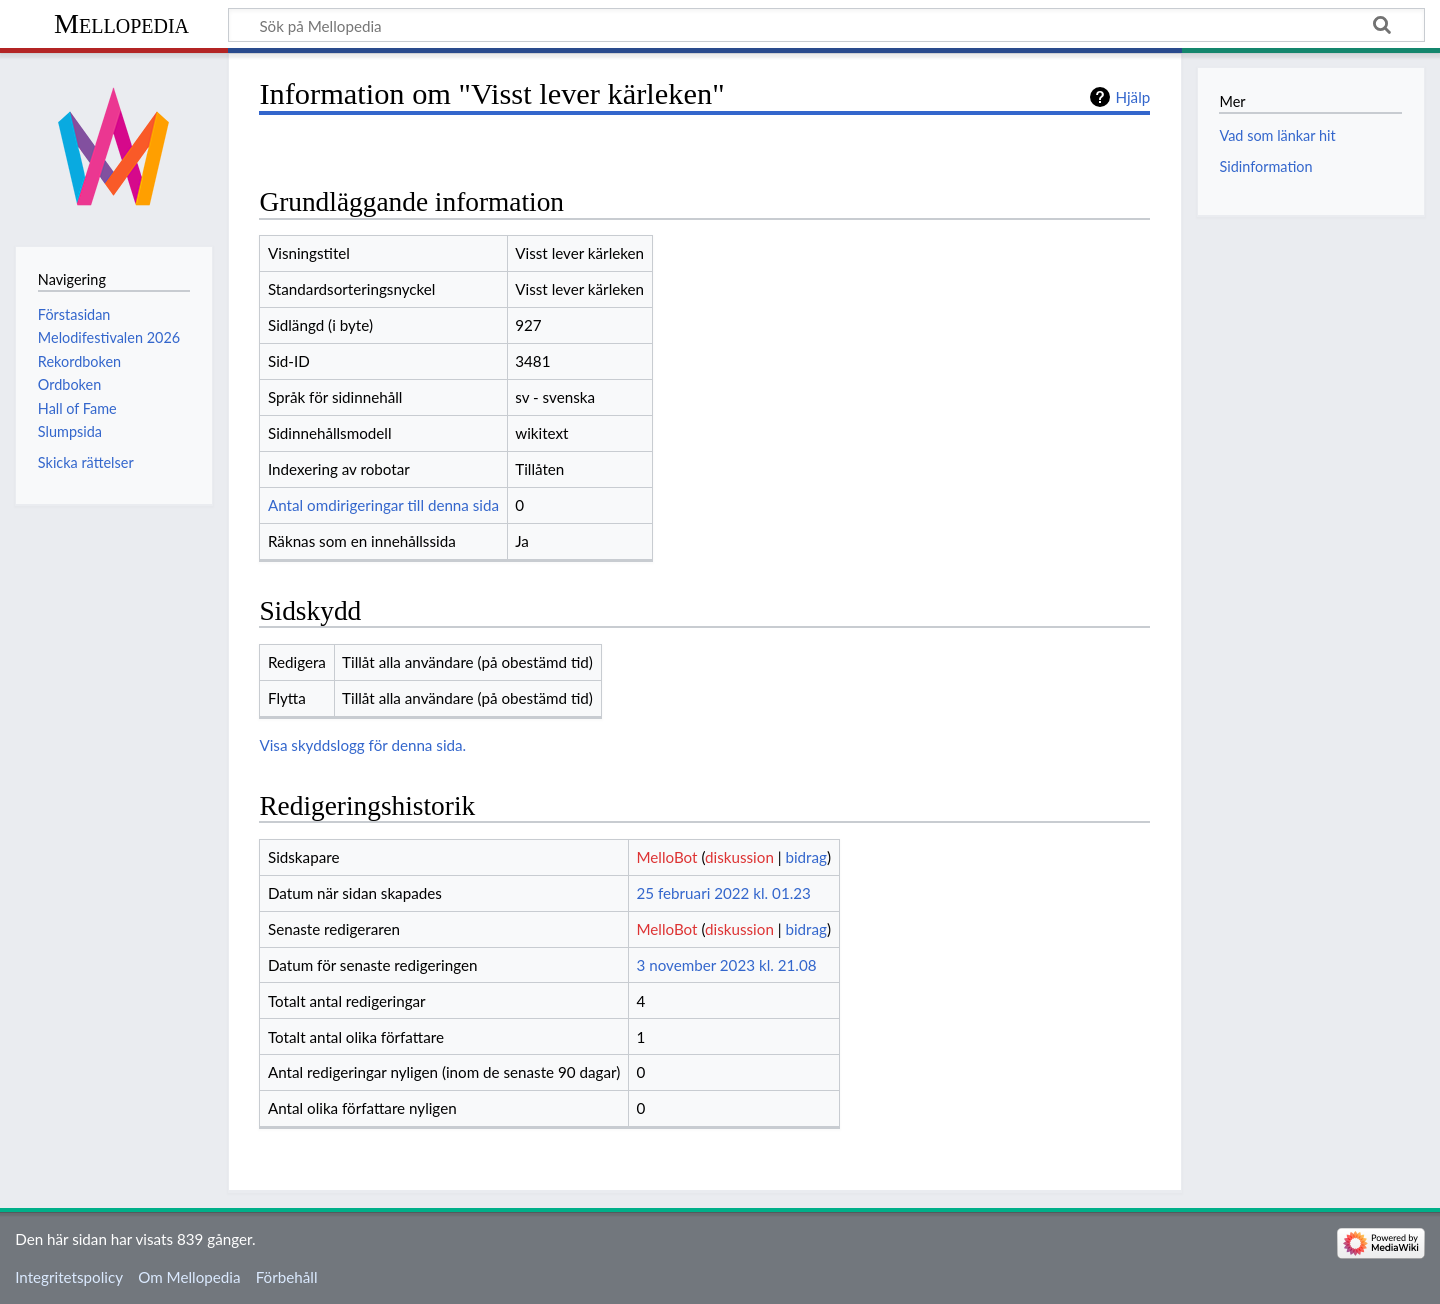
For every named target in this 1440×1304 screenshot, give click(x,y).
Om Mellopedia (189, 1277)
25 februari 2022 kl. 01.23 (723, 893)
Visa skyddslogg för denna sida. (362, 745)
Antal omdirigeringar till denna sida (383, 505)
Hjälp (1132, 97)
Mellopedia (121, 23)
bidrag (806, 857)
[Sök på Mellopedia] (826, 25)
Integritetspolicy (69, 1277)
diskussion (739, 857)
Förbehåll (287, 1277)
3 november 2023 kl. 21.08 (726, 965)
